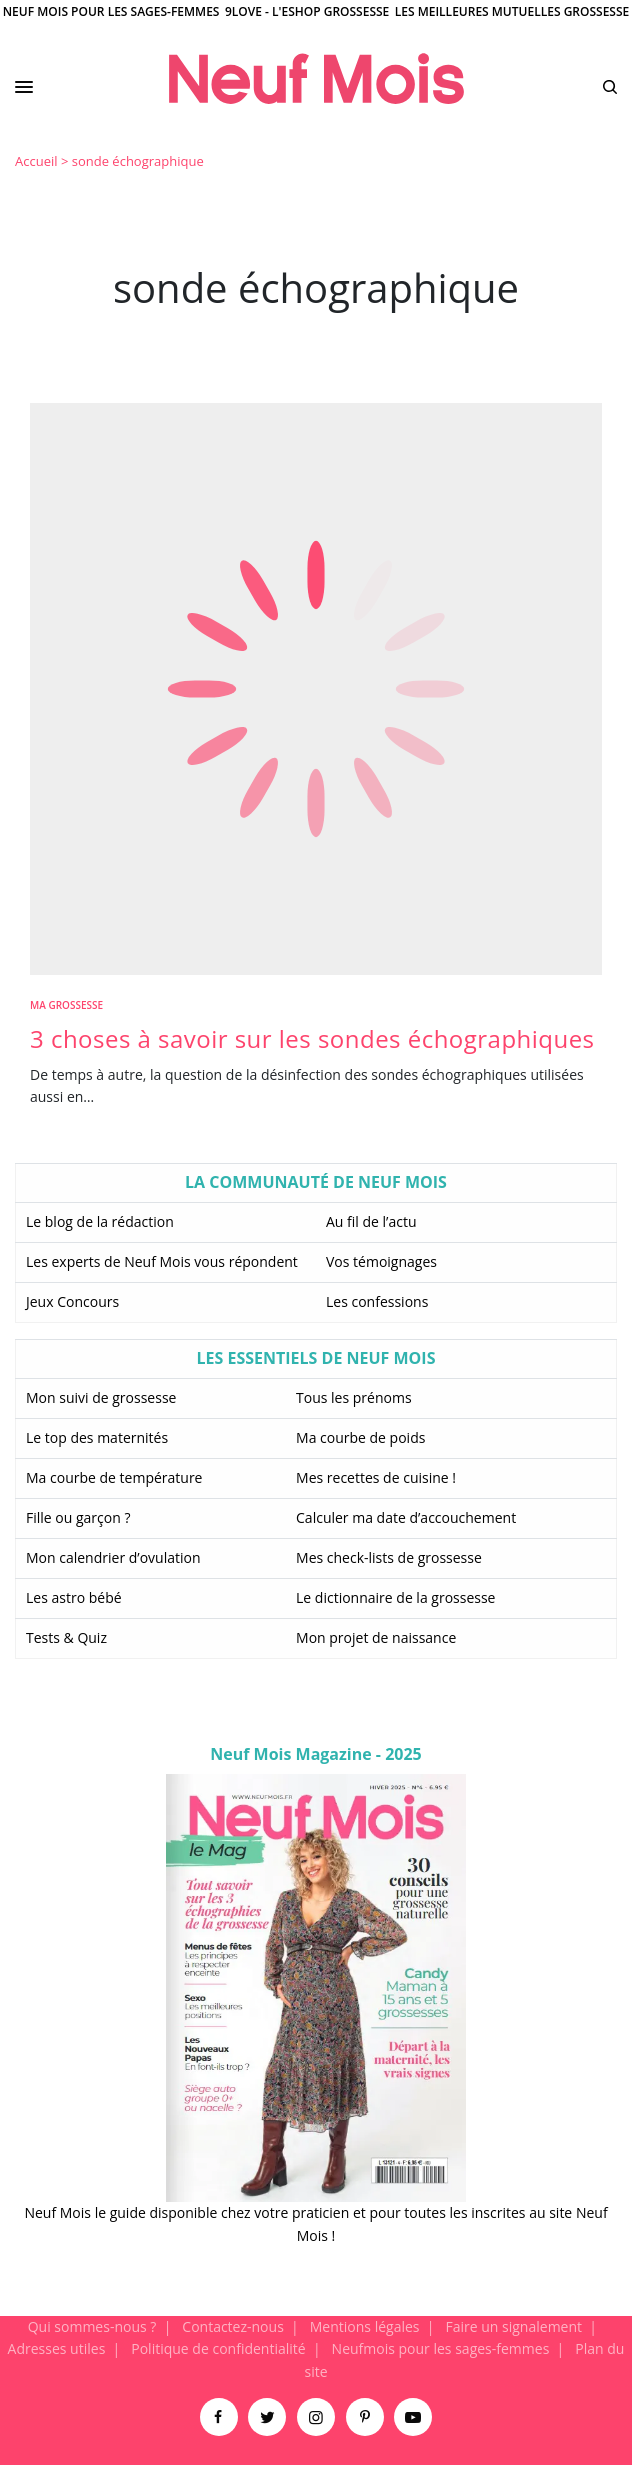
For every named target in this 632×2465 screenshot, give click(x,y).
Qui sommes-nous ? (92, 2326)
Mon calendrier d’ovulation (113, 1557)
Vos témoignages (381, 1261)
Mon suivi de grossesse (101, 1397)
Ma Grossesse (66, 1005)
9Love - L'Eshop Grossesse (307, 11)
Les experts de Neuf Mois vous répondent (162, 1261)
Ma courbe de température (114, 1477)
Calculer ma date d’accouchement (406, 1517)
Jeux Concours (72, 1301)
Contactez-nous (233, 2326)
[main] (316, 1229)
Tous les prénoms (354, 1397)
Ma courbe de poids (360, 1437)
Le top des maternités (97, 1437)
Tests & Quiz (66, 1637)
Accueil (36, 161)
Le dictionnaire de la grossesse (395, 1597)
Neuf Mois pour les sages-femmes (111, 11)
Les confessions (377, 1301)
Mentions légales (365, 2326)
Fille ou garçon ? (78, 1517)
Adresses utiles (57, 2348)
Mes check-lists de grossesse (389, 1557)
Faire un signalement (513, 2326)
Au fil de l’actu (371, 1221)
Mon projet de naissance (376, 1637)
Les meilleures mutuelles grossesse (512, 11)
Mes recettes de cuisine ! (376, 1477)
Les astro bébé (74, 1597)
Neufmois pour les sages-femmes (441, 2348)
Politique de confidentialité (218, 2348)
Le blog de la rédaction (100, 1221)
